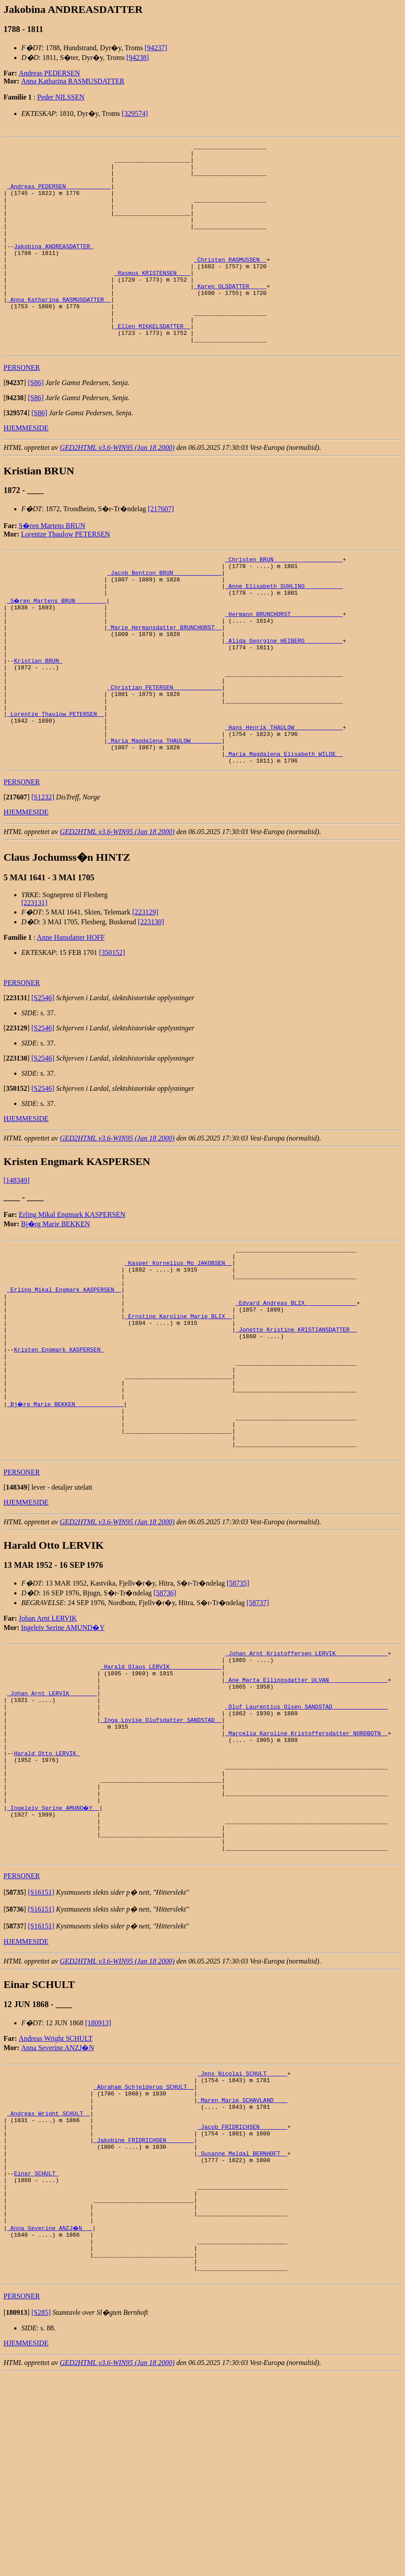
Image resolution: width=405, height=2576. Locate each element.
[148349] (17, 1261)
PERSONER (22, 409)
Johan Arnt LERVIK (48, 1739)
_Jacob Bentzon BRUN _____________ (164, 618)
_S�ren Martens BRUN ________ (57, 650)
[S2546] (43, 1079)
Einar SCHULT (36, 2356)
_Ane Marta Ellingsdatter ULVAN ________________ (306, 1808)
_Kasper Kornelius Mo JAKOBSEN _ (178, 1348)
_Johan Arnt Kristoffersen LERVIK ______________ (306, 1776)
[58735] (238, 1704)
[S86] (36, 424)
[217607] (161, 550)
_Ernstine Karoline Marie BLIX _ (178, 1412)
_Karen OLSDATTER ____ (230, 315)
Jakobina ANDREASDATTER (53, 267)
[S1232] (43, 878)
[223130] (151, 1003)
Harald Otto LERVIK (46, 1896)
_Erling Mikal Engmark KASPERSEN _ (64, 1380)
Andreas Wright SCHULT (55, 2199)
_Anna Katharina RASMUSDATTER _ (59, 331)
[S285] (41, 2513)
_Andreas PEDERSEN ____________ (59, 195)
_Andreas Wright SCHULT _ (48, 2284)
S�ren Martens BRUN (52, 567)
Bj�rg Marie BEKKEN (55, 1305)
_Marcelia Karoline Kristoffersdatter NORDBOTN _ (306, 1872)
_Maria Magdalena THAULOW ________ (164, 818)
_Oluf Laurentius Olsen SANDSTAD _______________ (306, 1840)
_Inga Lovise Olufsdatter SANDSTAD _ (160, 1856)
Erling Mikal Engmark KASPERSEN (72, 1296)
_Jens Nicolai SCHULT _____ (242, 2236)
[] (15, 424)
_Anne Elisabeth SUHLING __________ (283, 634)
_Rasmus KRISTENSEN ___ (152, 299)
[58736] (164, 1714)
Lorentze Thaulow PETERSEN (65, 575)
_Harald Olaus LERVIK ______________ (160, 1792)
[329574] (135, 113)
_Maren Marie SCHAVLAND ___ (242, 2268)
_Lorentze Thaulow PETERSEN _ (55, 786)
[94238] (137, 57)
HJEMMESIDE (26, 469)
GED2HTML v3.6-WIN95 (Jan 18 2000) (117, 489)
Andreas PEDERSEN (49, 73)
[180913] (98, 2184)
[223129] (145, 993)
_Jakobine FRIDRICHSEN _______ (144, 2316)
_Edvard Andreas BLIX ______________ (296, 1396)
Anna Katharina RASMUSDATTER (73, 81)
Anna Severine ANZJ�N (57, 2209)
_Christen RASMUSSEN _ (230, 283)
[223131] (34, 984)
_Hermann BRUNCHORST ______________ (283, 666)
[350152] (112, 1034)
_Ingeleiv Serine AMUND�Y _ (54, 1960)
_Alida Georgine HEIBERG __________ (283, 698)
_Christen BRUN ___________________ (283, 602)
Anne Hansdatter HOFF (71, 1018)
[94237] (156, 48)
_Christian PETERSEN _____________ (164, 754)
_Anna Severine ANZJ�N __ (50, 2420)
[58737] (258, 1724)
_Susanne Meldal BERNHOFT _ (242, 2332)
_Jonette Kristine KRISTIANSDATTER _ (296, 1428)
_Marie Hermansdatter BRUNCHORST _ (164, 682)
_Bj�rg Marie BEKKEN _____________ (66, 1516)
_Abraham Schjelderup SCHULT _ (144, 2252)
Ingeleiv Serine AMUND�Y (63, 1749)
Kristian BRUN (38, 722)
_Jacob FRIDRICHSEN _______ (242, 2300)
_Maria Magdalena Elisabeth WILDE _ (283, 834)
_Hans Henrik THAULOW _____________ (283, 802)
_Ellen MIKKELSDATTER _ (152, 363)
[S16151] (41, 2053)
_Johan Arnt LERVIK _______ (52, 1824)
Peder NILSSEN (60, 97)
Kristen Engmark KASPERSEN (59, 1452)
